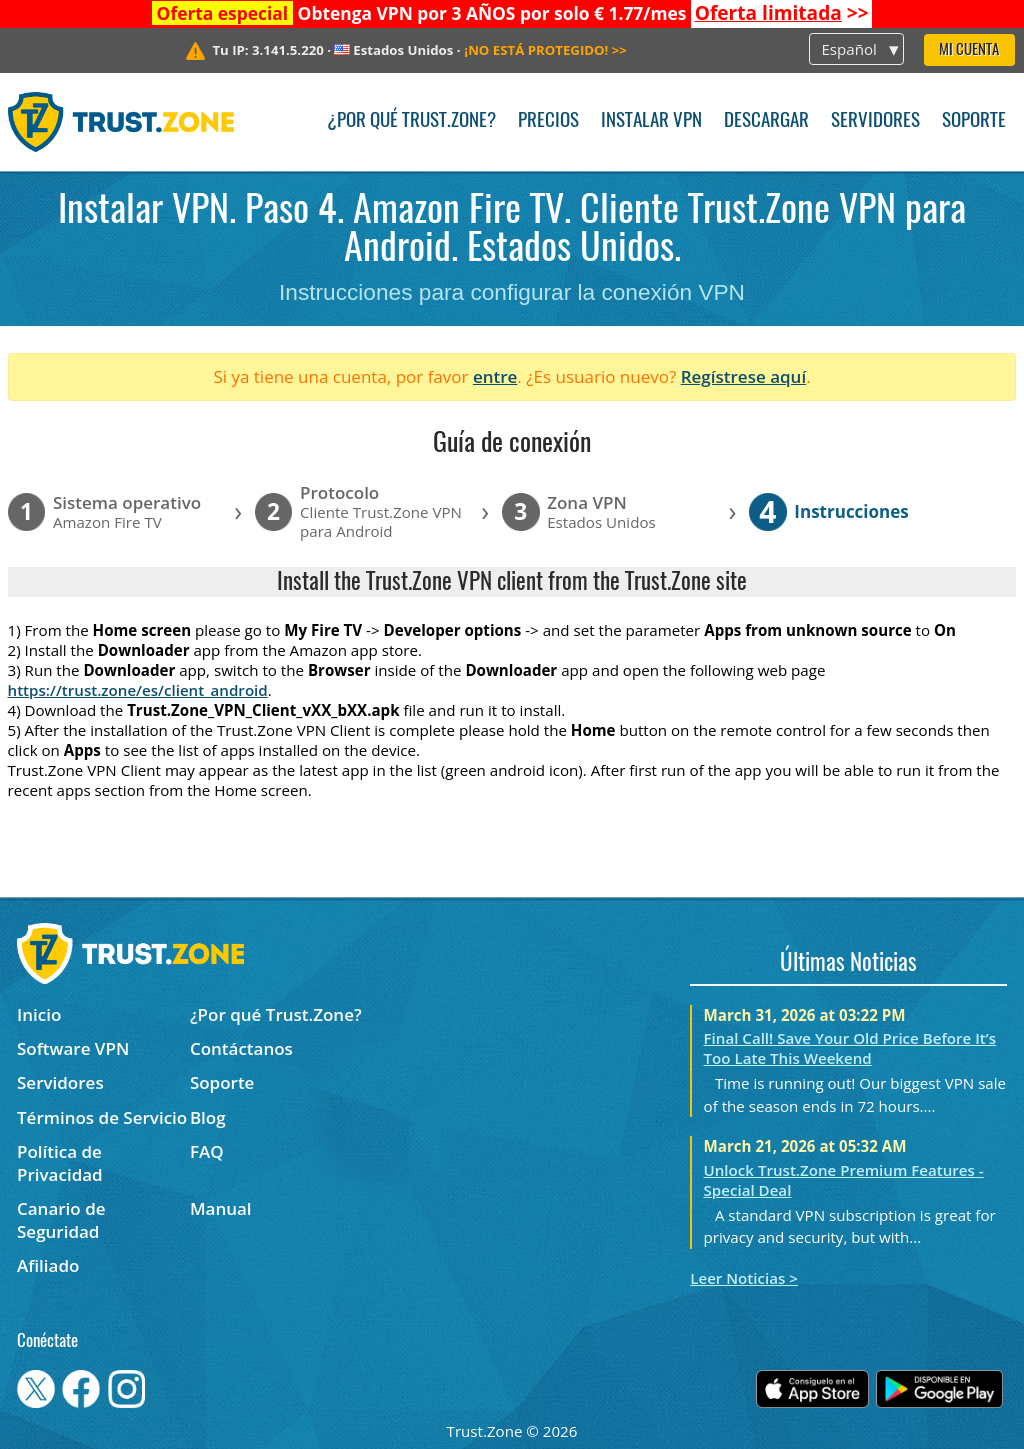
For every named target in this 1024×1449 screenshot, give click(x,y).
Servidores (875, 121)
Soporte (974, 121)
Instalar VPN (651, 121)
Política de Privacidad (60, 1163)
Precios (548, 121)
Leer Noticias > (744, 1278)
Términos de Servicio (102, 1117)
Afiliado (48, 1265)
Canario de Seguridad (61, 1220)
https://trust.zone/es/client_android (138, 690)
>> (782, 13)
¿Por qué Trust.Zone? (411, 121)
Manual (221, 1208)
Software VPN (73, 1048)
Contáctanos (241, 1048)
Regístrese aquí (743, 376)
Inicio (39, 1014)
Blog (208, 1117)
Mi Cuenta (969, 50)
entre (495, 376)
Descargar (766, 121)
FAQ (207, 1151)
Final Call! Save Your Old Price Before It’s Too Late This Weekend (850, 1048)
